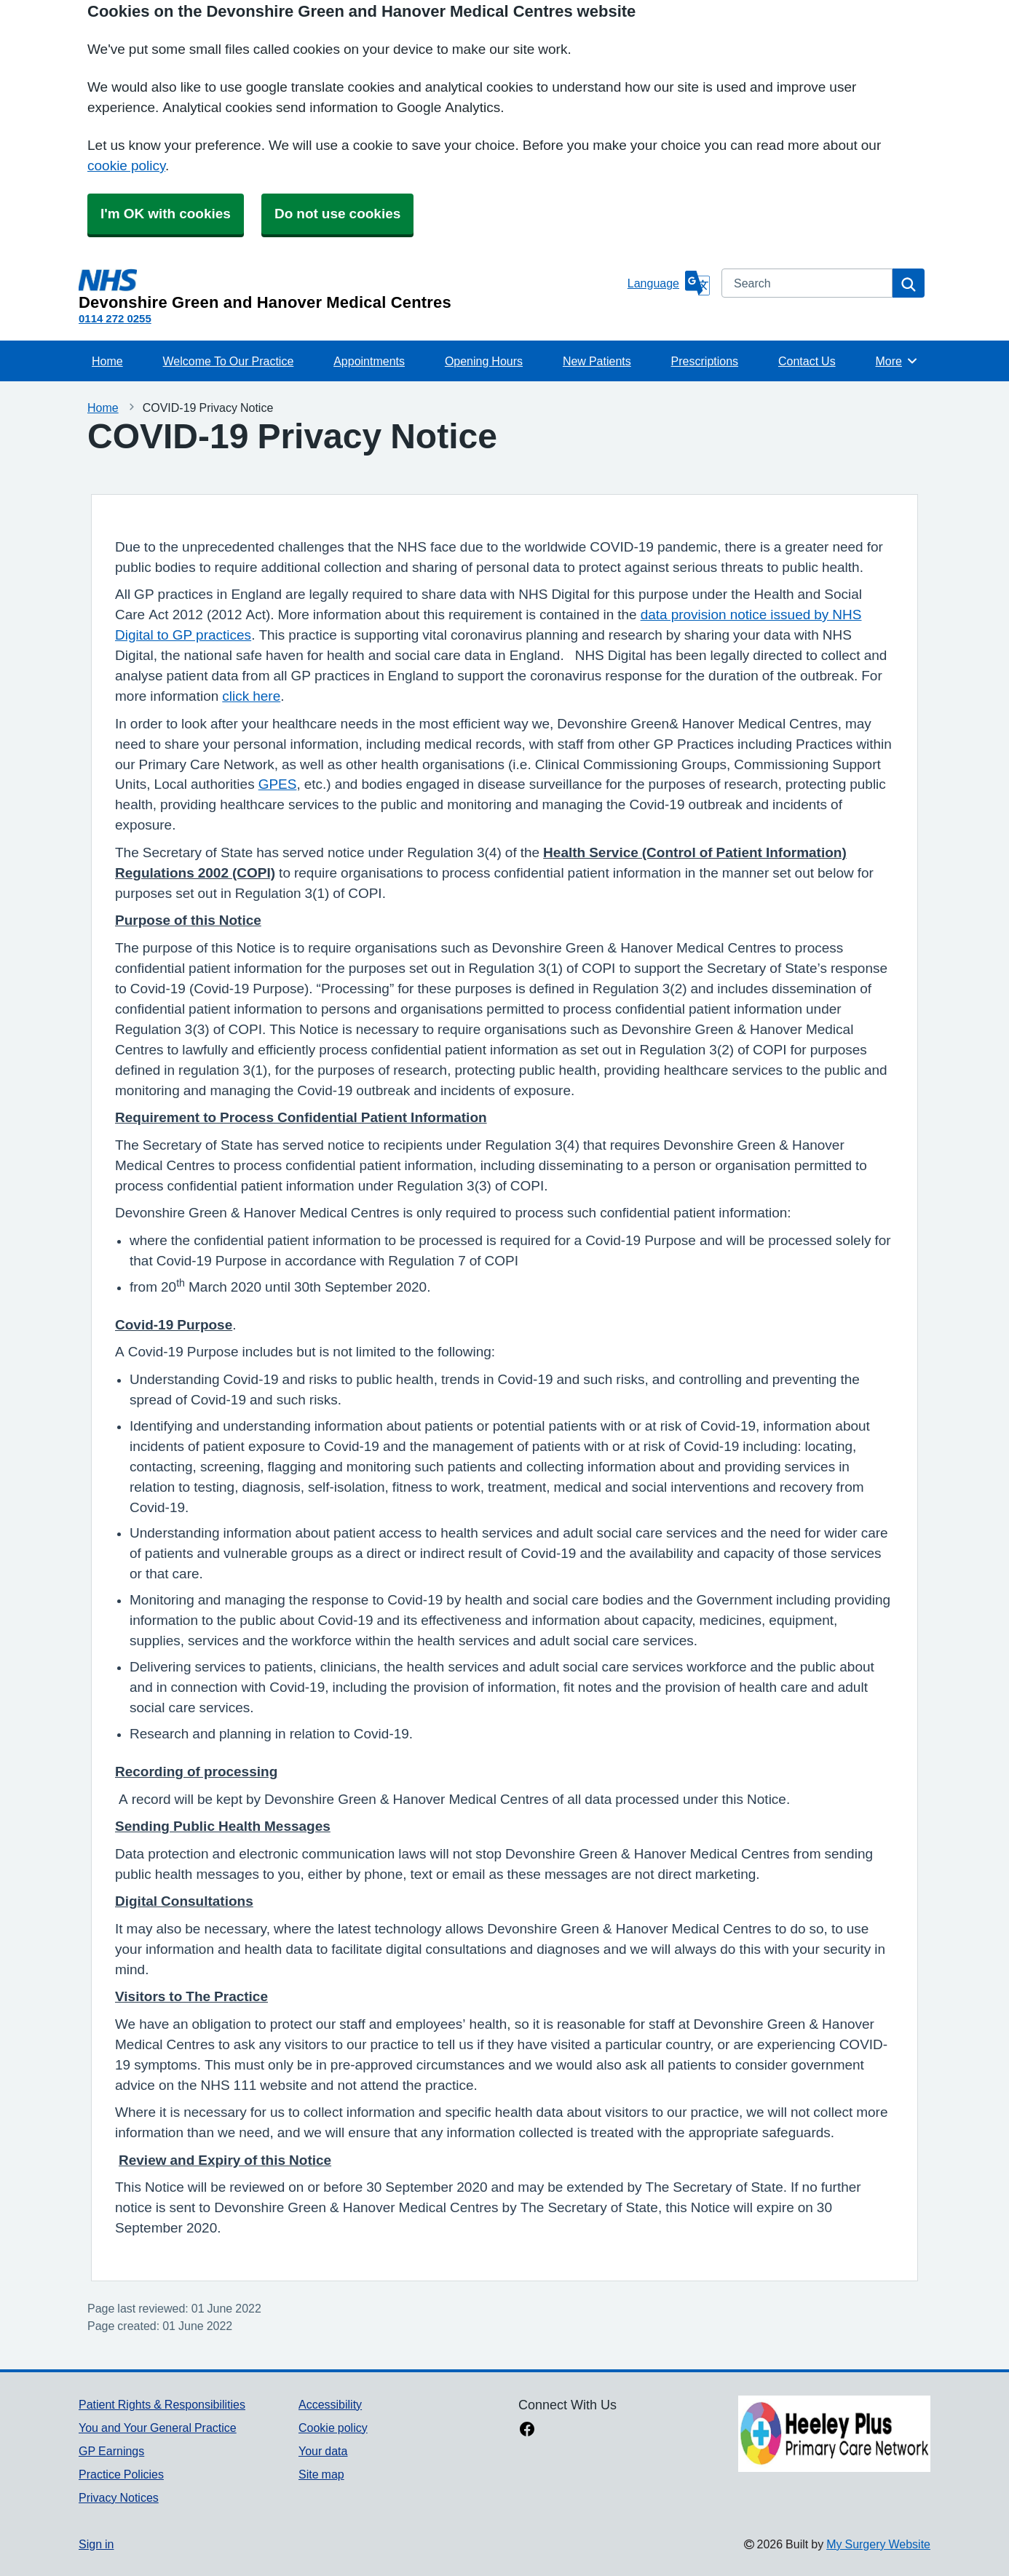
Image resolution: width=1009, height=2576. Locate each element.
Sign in (96, 2544)
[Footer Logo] (834, 2434)
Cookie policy (333, 2427)
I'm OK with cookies (165, 213)
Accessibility (330, 2404)
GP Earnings (111, 2451)
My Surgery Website (878, 2544)
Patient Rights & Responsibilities (162, 2404)
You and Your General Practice (158, 2427)
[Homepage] (350, 290)
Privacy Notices (119, 2497)
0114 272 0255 (115, 318)
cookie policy (126, 165)
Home (107, 361)
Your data (322, 2451)
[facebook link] (527, 2430)
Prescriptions (704, 361)
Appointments (369, 361)
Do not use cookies (337, 213)
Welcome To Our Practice (228, 361)
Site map (321, 2474)
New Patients (597, 361)
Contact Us (807, 361)
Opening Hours (484, 361)
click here (251, 696)
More (897, 361)
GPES (277, 784)
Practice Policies (121, 2474)
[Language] (669, 283)
